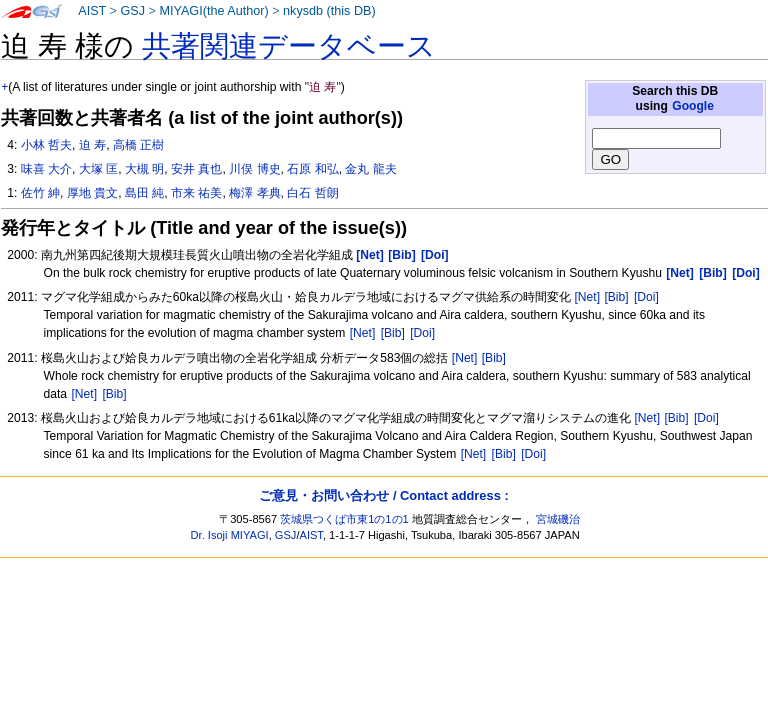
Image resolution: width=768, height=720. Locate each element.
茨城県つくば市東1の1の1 (344, 519)
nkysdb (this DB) (329, 11)
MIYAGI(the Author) (213, 11)
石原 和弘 (312, 169)
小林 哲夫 (46, 145)
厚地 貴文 (92, 193)
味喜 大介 (46, 169)
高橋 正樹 (138, 145)
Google (693, 106)
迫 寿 (92, 145)
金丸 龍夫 (370, 169)
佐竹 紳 (40, 193)
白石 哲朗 (312, 193)
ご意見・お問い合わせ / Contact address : (383, 495)
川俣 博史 (254, 169)
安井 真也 (196, 169)
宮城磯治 (558, 519)
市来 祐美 (196, 193)
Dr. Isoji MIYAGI (230, 535)
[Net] (587, 297)
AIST (92, 11)
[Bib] (616, 297)
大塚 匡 (98, 169)
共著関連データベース (289, 46)
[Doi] (646, 297)
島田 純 (144, 193)
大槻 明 (144, 169)
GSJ (132, 11)
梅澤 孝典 (254, 193)
